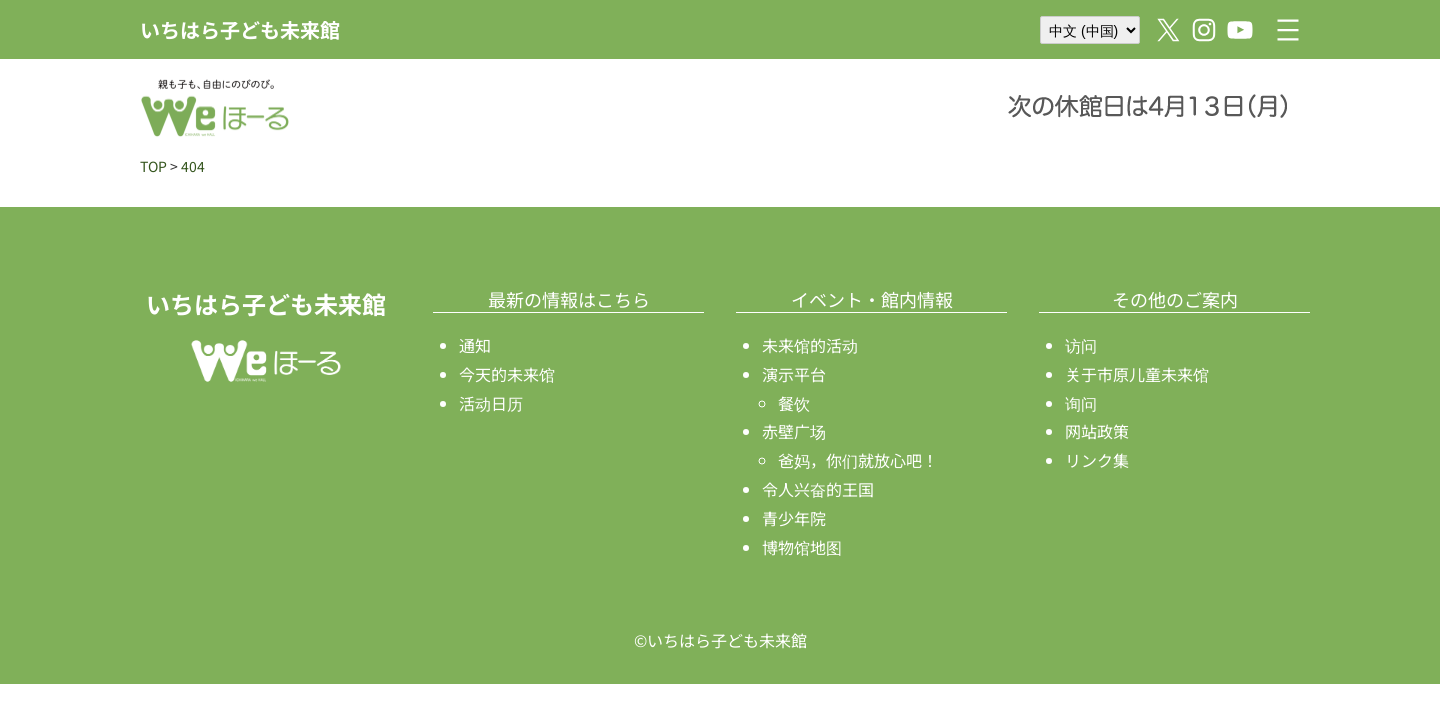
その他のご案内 (1175, 299)
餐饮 (794, 403)
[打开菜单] (1288, 30)
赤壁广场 (794, 431)
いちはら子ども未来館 (240, 29)
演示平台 (794, 374)
